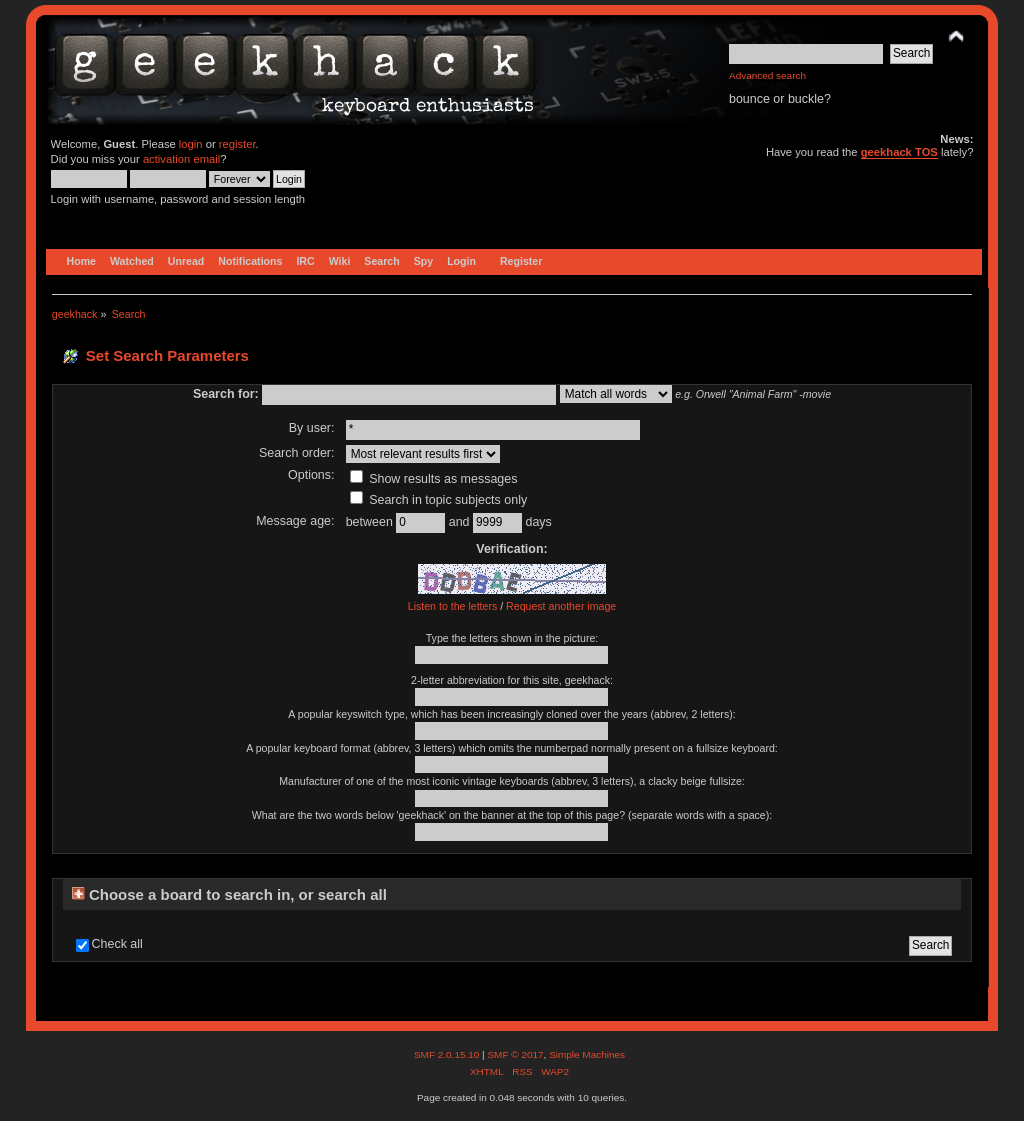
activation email (181, 159)
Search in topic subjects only (439, 500)
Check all (117, 944)
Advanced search (767, 75)
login (191, 144)
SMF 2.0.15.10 (448, 1054)
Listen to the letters (453, 606)
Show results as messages (434, 479)
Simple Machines (587, 1054)
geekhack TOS (899, 152)
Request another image (561, 606)
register (237, 144)
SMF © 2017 (515, 1054)
